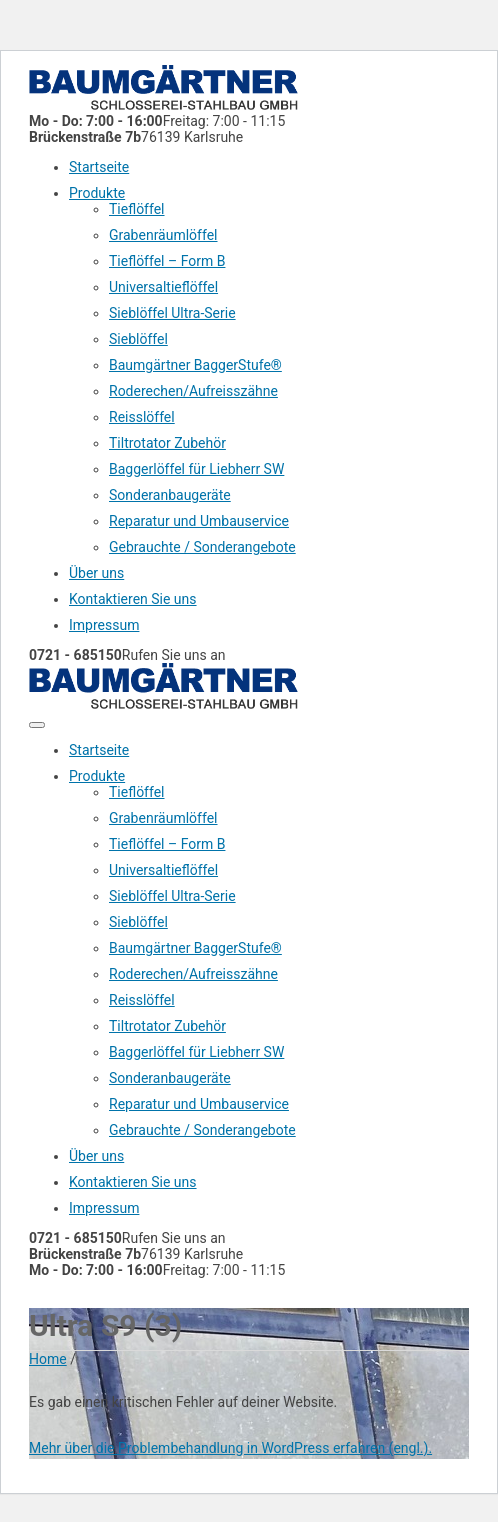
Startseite (99, 167)
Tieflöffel (137, 209)
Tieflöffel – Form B (167, 261)
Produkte (97, 193)
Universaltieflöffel (163, 287)
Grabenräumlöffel (163, 235)
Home (48, 1359)
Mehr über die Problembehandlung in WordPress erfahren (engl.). (230, 1448)
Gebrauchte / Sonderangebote (202, 547)
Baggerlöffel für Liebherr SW (196, 469)
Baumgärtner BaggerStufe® (195, 365)
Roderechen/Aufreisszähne (193, 391)
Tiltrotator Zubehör (167, 443)
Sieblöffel (138, 339)
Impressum (104, 625)
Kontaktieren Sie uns (133, 599)
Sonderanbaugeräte (170, 495)
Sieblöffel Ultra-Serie (172, 313)
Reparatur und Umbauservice (199, 521)
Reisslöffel (142, 417)
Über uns (96, 573)
